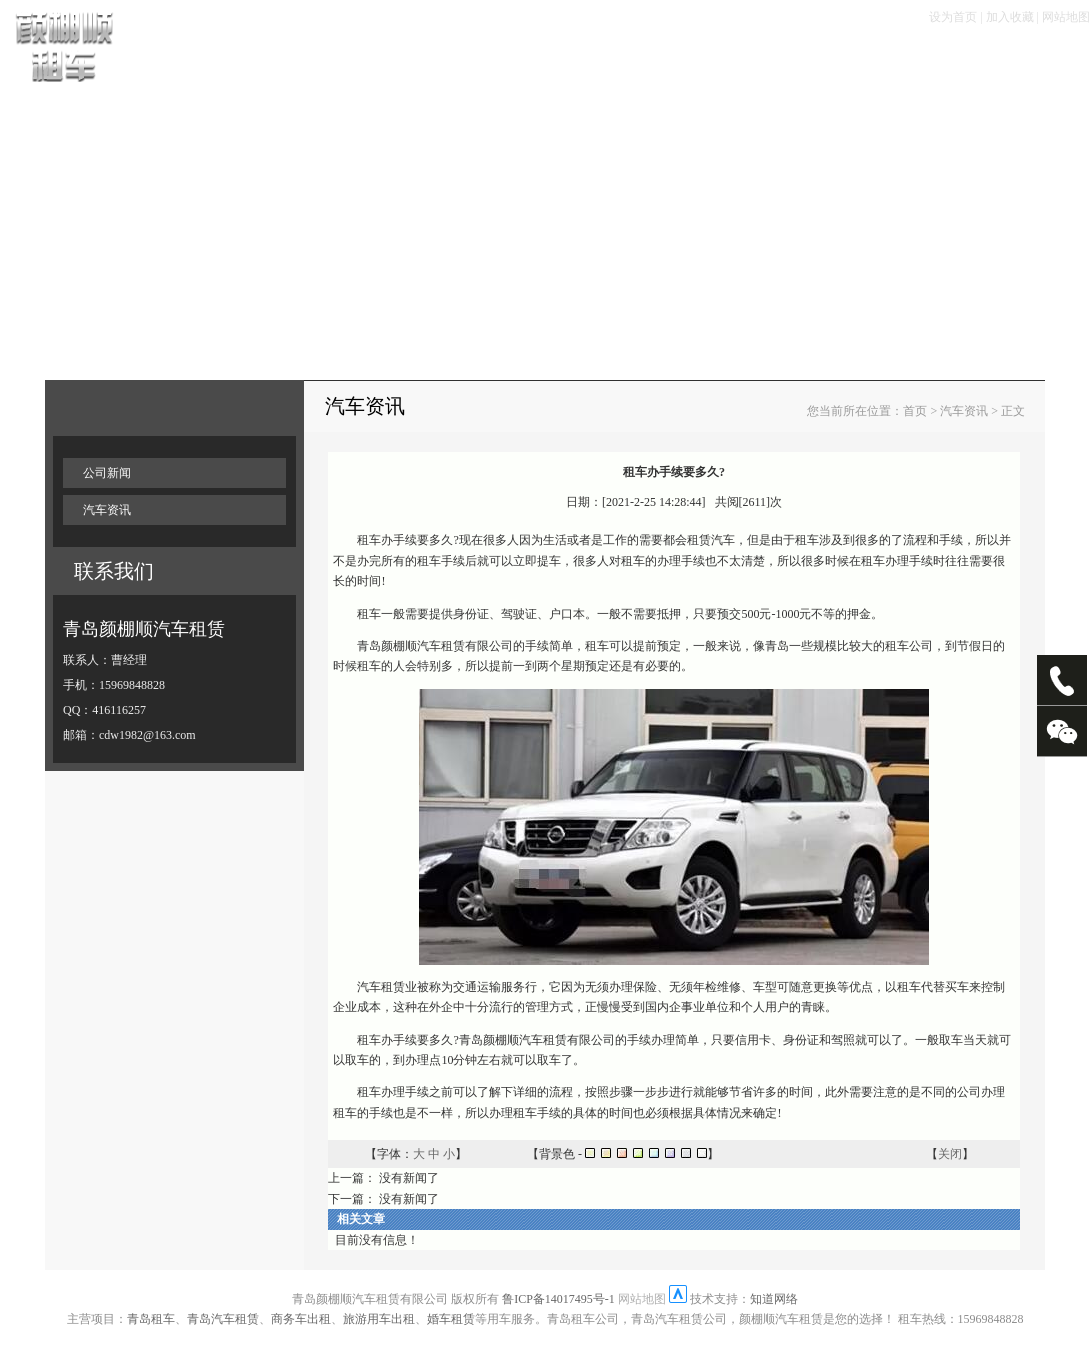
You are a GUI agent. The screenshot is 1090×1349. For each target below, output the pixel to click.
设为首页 (953, 17)
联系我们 (1007, 61)
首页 (218, 61)
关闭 (950, 1154)
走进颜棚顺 (913, 61)
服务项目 (633, 61)
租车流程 (375, 61)
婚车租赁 (451, 1319)
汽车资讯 (107, 510)
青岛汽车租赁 (223, 1319)
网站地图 (1066, 17)
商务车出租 (301, 1319)
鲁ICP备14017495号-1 (558, 1299)
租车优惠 (547, 61)
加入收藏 (1010, 17)
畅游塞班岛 (726, 61)
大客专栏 (820, 61)
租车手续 (461, 61)
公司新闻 (107, 473)
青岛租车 (151, 1319)
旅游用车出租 (379, 1319)
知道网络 (774, 1299)
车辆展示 (289, 61)
